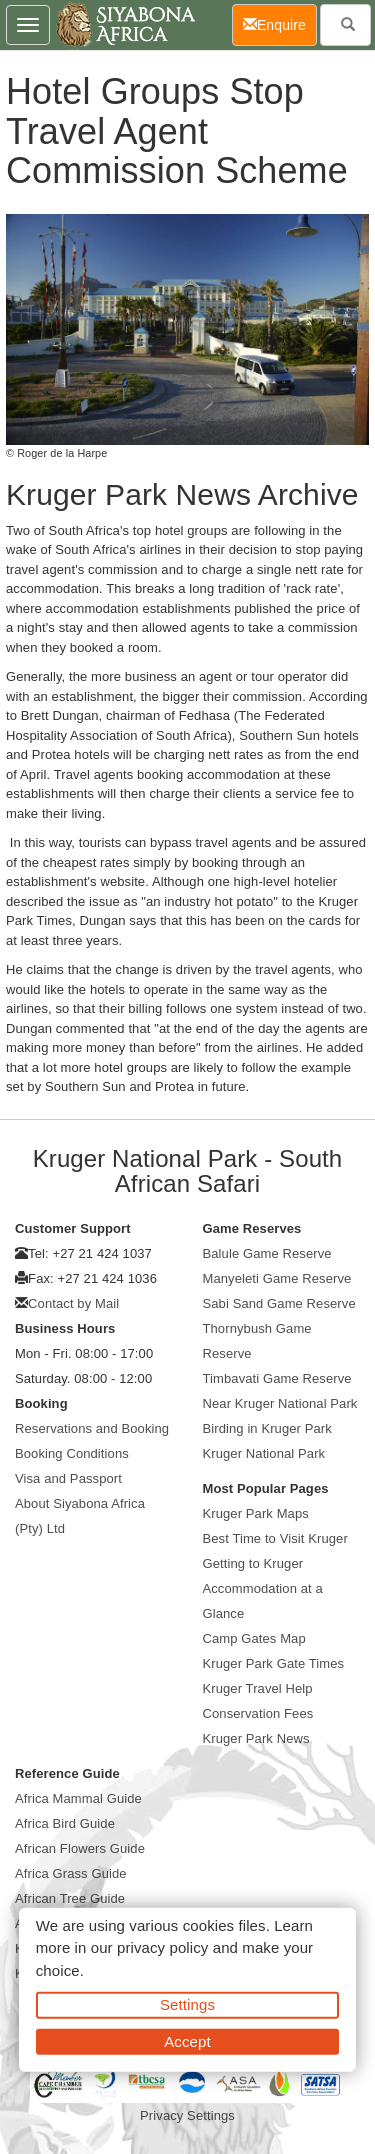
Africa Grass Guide (71, 1873)
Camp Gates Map (254, 1638)
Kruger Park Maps (256, 1513)
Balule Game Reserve (267, 1253)
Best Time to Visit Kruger (275, 1538)
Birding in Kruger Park (267, 1428)
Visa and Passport (68, 1478)
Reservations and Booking (92, 1428)
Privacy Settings (187, 2115)
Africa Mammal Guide (78, 1798)
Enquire (280, 23)
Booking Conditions (72, 1453)
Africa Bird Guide (65, 1823)
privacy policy (162, 1947)
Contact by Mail (73, 1303)
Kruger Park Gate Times (274, 1663)
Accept (187, 2040)
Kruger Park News (256, 1738)
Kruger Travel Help (258, 1688)
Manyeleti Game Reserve (277, 1278)
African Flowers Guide (80, 1848)
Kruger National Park (264, 1453)
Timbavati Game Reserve (277, 1378)
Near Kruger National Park (280, 1403)
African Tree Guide (70, 1898)
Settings (187, 2004)
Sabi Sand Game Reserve (279, 1303)
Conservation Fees (258, 1713)
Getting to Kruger (253, 1563)
